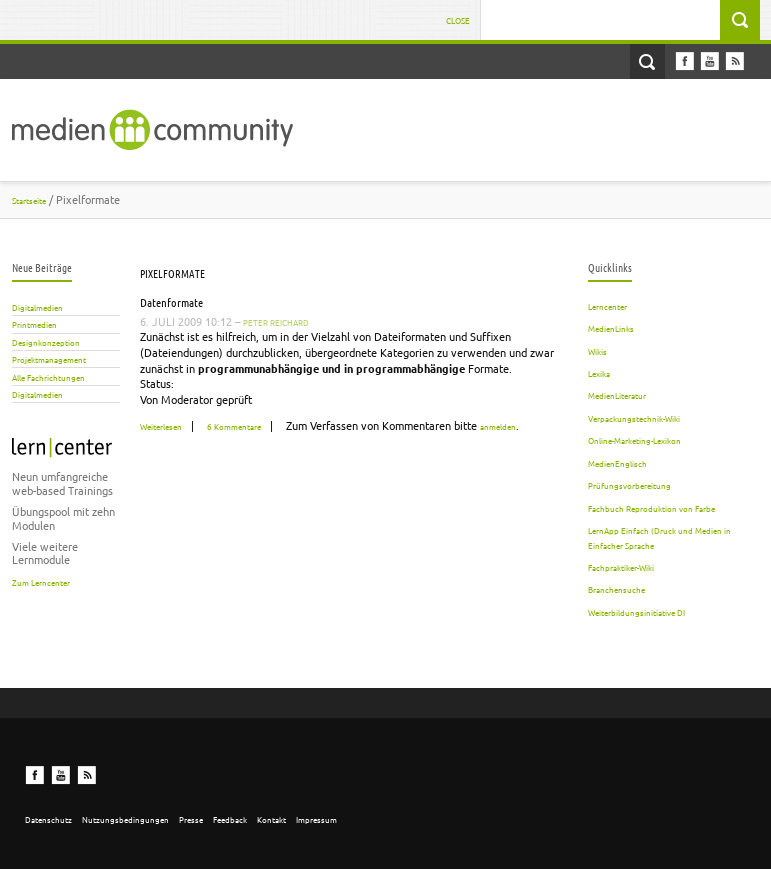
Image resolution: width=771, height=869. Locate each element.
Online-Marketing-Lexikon (634, 440)
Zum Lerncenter (41, 582)
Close (458, 20)
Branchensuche (616, 589)
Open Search (647, 61)
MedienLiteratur (617, 395)
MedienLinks (611, 328)
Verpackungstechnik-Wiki (634, 418)
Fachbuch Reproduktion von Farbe (651, 508)
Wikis (597, 351)
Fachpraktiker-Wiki (621, 567)
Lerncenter (607, 306)
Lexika (599, 373)
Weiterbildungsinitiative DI (636, 612)
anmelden (498, 426)
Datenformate (171, 302)
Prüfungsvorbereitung (629, 485)
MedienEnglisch (617, 463)
